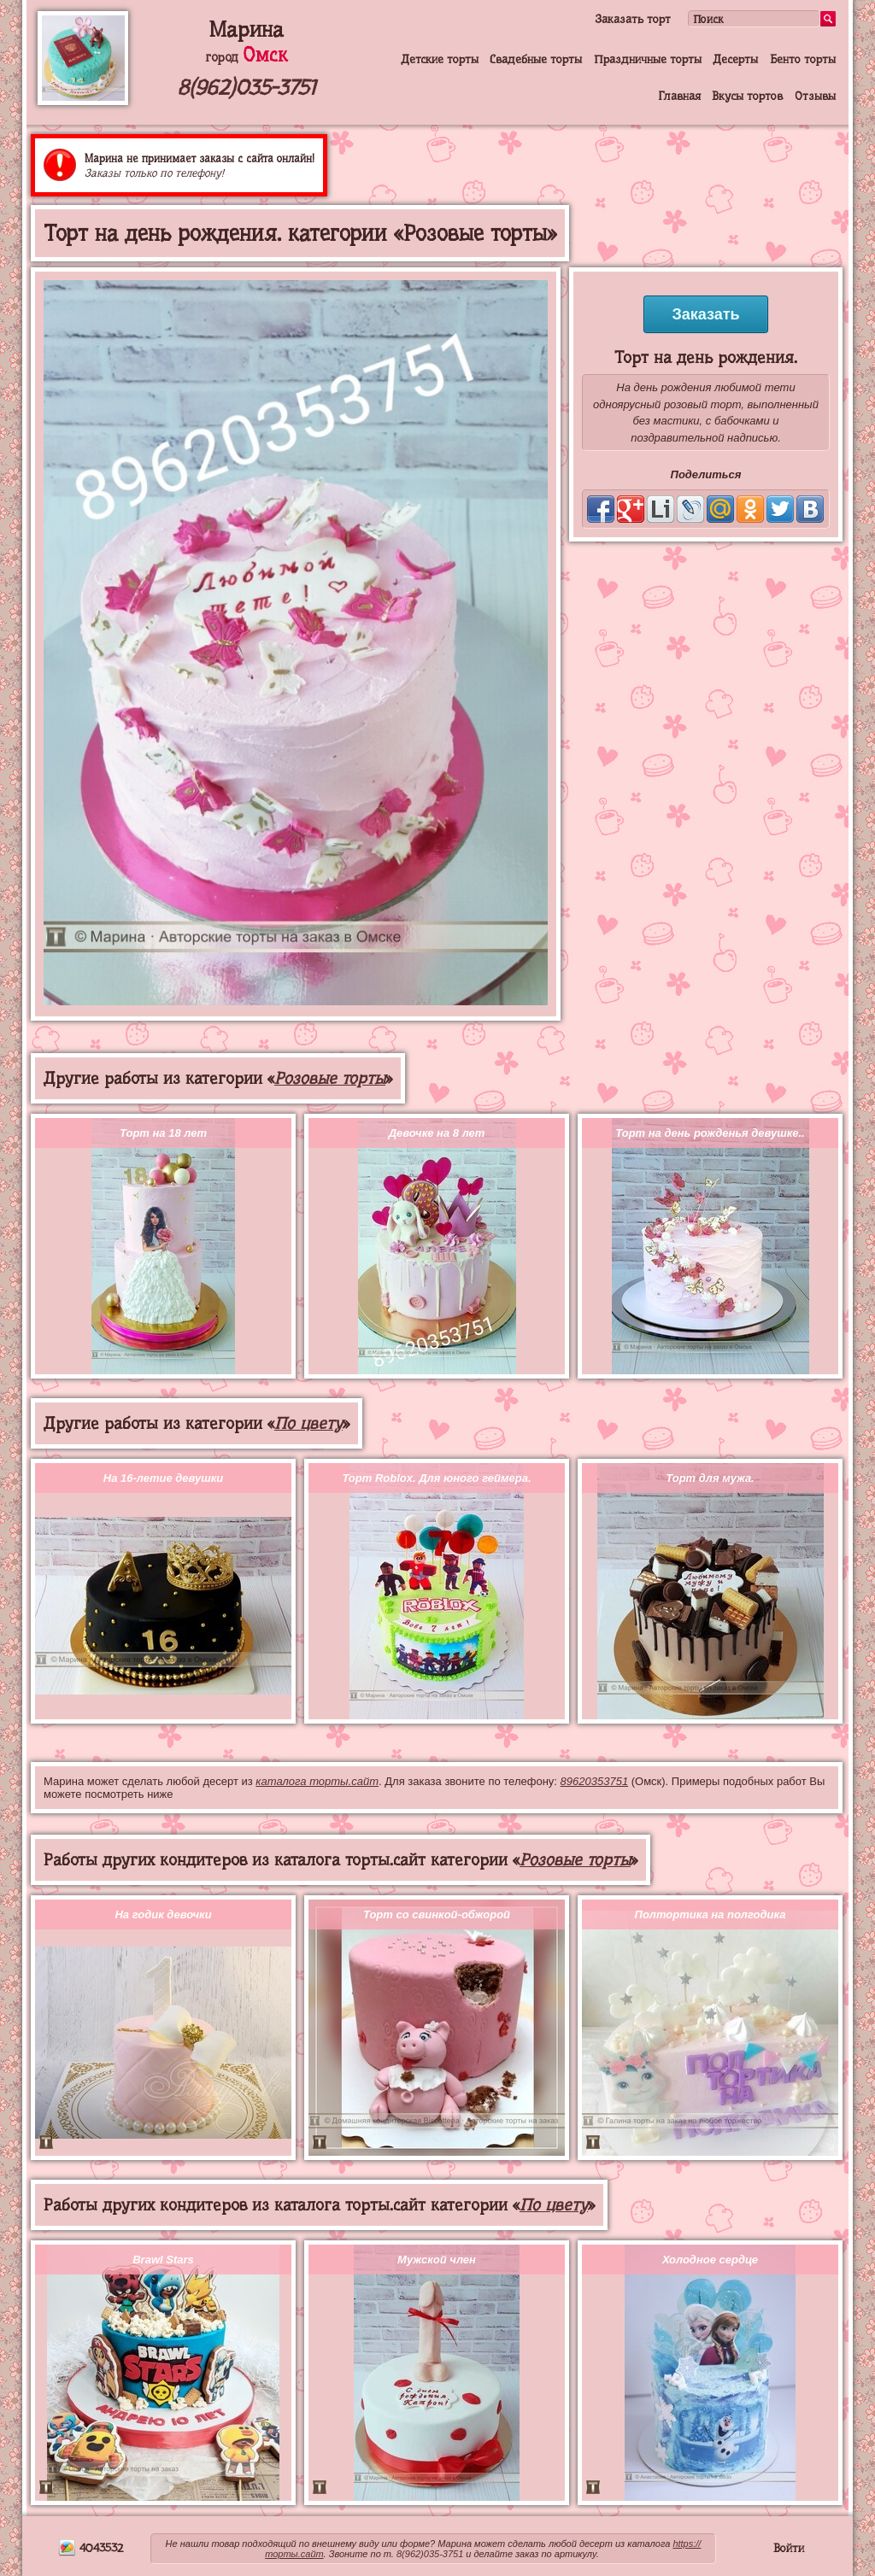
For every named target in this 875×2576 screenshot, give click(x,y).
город (246, 57)
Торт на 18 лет (163, 1133)
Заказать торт (633, 19)
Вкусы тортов (747, 95)
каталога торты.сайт (317, 1781)
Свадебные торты (536, 59)
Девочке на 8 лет (437, 1133)
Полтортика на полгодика (710, 1914)
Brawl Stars (163, 2259)
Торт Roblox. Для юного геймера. (436, 1478)
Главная (679, 95)
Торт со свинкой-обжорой (436, 1914)
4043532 (90, 2548)
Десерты (735, 59)
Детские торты (440, 59)
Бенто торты (803, 59)
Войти (788, 2548)
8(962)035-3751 (246, 87)
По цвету (308, 1423)
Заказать (705, 314)
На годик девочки (163, 1914)
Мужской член (436, 2259)
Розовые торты (329, 1078)
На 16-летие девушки (163, 1478)
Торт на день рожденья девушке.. (709, 1133)
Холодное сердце (710, 2259)
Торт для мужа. (710, 1478)
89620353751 (595, 1781)
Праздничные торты (648, 59)
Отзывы (815, 95)
